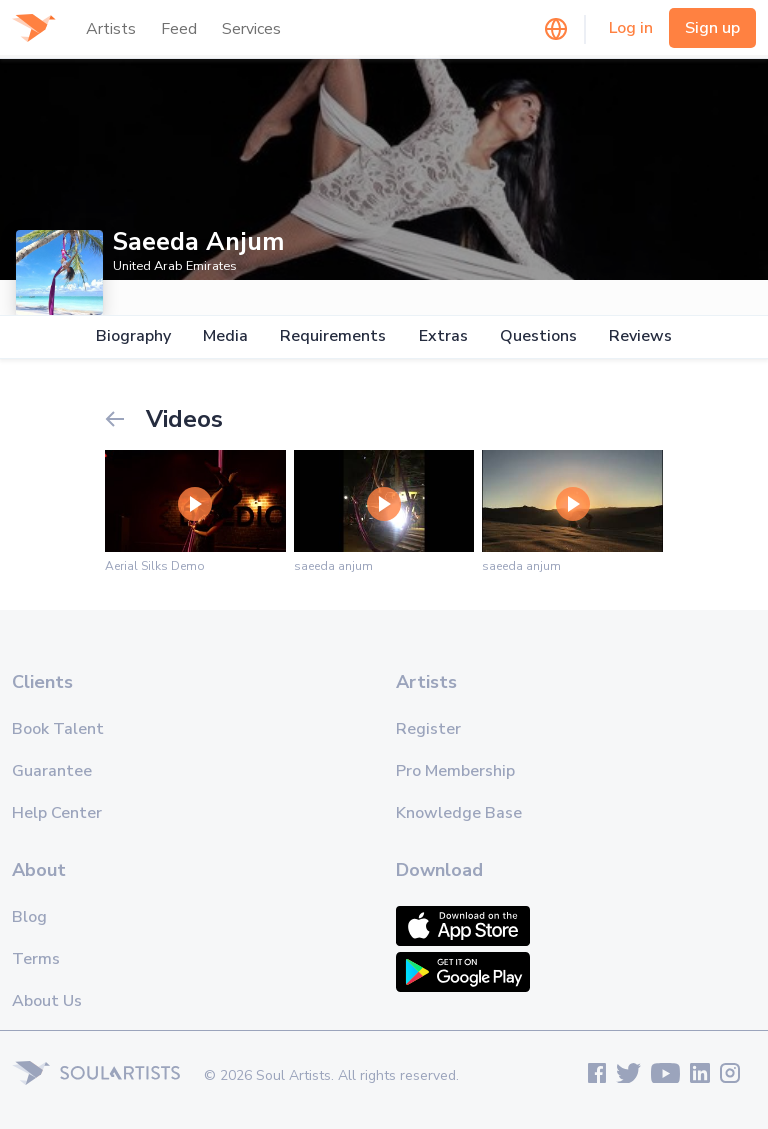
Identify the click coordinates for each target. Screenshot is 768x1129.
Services (251, 29)
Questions (538, 336)
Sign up (712, 28)
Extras (443, 336)
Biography (133, 336)
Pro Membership (455, 771)
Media (225, 336)
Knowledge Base (459, 813)
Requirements (333, 336)
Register (428, 729)
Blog (29, 917)
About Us (47, 1001)
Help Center (57, 813)
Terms (36, 959)
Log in (631, 28)
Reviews (640, 336)
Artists (111, 29)
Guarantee (52, 771)
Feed (179, 29)
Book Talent (58, 729)
